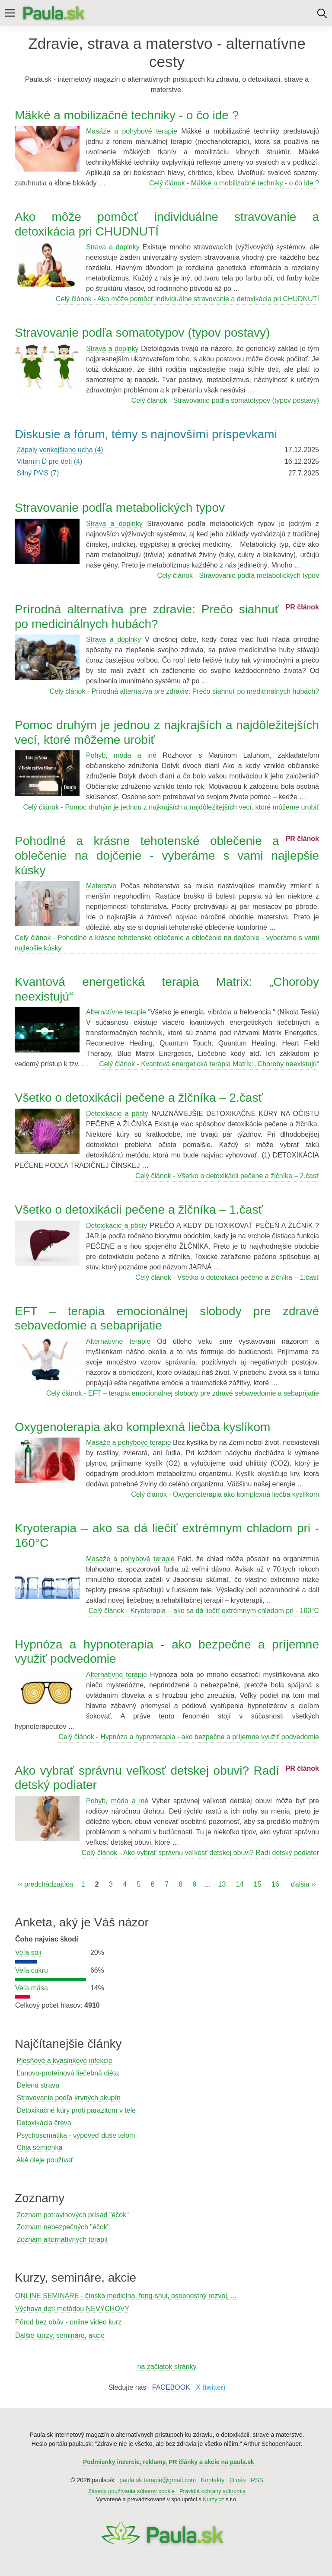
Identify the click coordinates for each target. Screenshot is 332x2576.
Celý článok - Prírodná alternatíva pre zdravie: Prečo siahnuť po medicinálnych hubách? (184, 691)
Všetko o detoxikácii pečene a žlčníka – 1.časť (139, 1209)
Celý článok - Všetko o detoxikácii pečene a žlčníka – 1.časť (227, 1277)
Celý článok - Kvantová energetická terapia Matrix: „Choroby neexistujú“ (209, 1064)
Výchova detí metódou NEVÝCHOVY (72, 2308)
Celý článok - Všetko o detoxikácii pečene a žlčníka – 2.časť (227, 1176)
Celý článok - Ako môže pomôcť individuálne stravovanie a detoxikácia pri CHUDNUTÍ (187, 299)
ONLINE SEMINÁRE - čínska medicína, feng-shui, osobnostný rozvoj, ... (125, 2295)
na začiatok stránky (167, 2366)
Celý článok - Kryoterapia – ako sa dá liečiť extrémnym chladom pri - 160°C (203, 1610)
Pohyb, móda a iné (121, 755)
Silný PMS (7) (37, 473)
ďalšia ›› (303, 1884)
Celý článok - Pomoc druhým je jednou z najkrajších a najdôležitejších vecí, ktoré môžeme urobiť (171, 807)
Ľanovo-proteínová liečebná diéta (67, 2073)
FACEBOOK (171, 2387)
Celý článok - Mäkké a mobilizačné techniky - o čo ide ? (234, 183)
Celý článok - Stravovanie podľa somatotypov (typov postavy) (225, 400)
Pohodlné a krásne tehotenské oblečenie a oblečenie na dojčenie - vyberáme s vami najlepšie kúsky (167, 855)
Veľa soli (28, 1952)
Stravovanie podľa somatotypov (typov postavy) (142, 332)
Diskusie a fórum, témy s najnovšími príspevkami (146, 434)
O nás (238, 2480)
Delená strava (37, 2085)
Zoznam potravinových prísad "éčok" (72, 2215)
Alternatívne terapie (116, 1012)
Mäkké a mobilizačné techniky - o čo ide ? (127, 115)
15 (258, 1884)
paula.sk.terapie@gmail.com (157, 2480)
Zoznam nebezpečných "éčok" (62, 2227)
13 (222, 1884)
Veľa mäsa (31, 1988)
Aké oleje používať (44, 2160)
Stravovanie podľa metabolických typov (120, 507)
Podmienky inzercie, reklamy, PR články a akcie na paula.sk (168, 2461)
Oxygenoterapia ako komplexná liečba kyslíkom (142, 1427)
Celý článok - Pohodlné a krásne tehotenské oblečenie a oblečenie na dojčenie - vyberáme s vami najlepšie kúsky (167, 943)
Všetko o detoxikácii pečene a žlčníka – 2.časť (139, 1097)
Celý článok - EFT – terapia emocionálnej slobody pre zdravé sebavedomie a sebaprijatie (182, 1393)
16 (275, 1884)
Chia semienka (39, 2147)
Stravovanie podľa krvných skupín (68, 2097)
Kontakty (212, 2480)
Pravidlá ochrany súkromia (212, 2491)
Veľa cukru (31, 1970)
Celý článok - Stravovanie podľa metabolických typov (238, 575)
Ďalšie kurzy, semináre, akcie (60, 2335)
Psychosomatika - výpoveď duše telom (75, 2135)
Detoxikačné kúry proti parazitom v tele (76, 2110)
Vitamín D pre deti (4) (49, 461)
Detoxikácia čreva (43, 2122)
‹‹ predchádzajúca (45, 1884)
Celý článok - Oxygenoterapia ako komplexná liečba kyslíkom (225, 1494)
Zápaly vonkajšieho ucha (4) (59, 449)
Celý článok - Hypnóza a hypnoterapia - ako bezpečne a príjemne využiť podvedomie (188, 1737)
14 (240, 1884)
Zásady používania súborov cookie (131, 2491)
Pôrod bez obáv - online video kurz (68, 2322)
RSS (257, 2480)
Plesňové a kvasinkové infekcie (64, 2060)
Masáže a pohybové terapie (131, 131)
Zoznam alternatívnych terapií (62, 2239)
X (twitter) (210, 2387)
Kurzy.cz (213, 2499)
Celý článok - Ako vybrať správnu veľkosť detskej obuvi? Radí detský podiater (200, 1852)
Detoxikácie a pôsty (117, 1113)
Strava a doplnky (113, 247)
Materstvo (101, 885)
